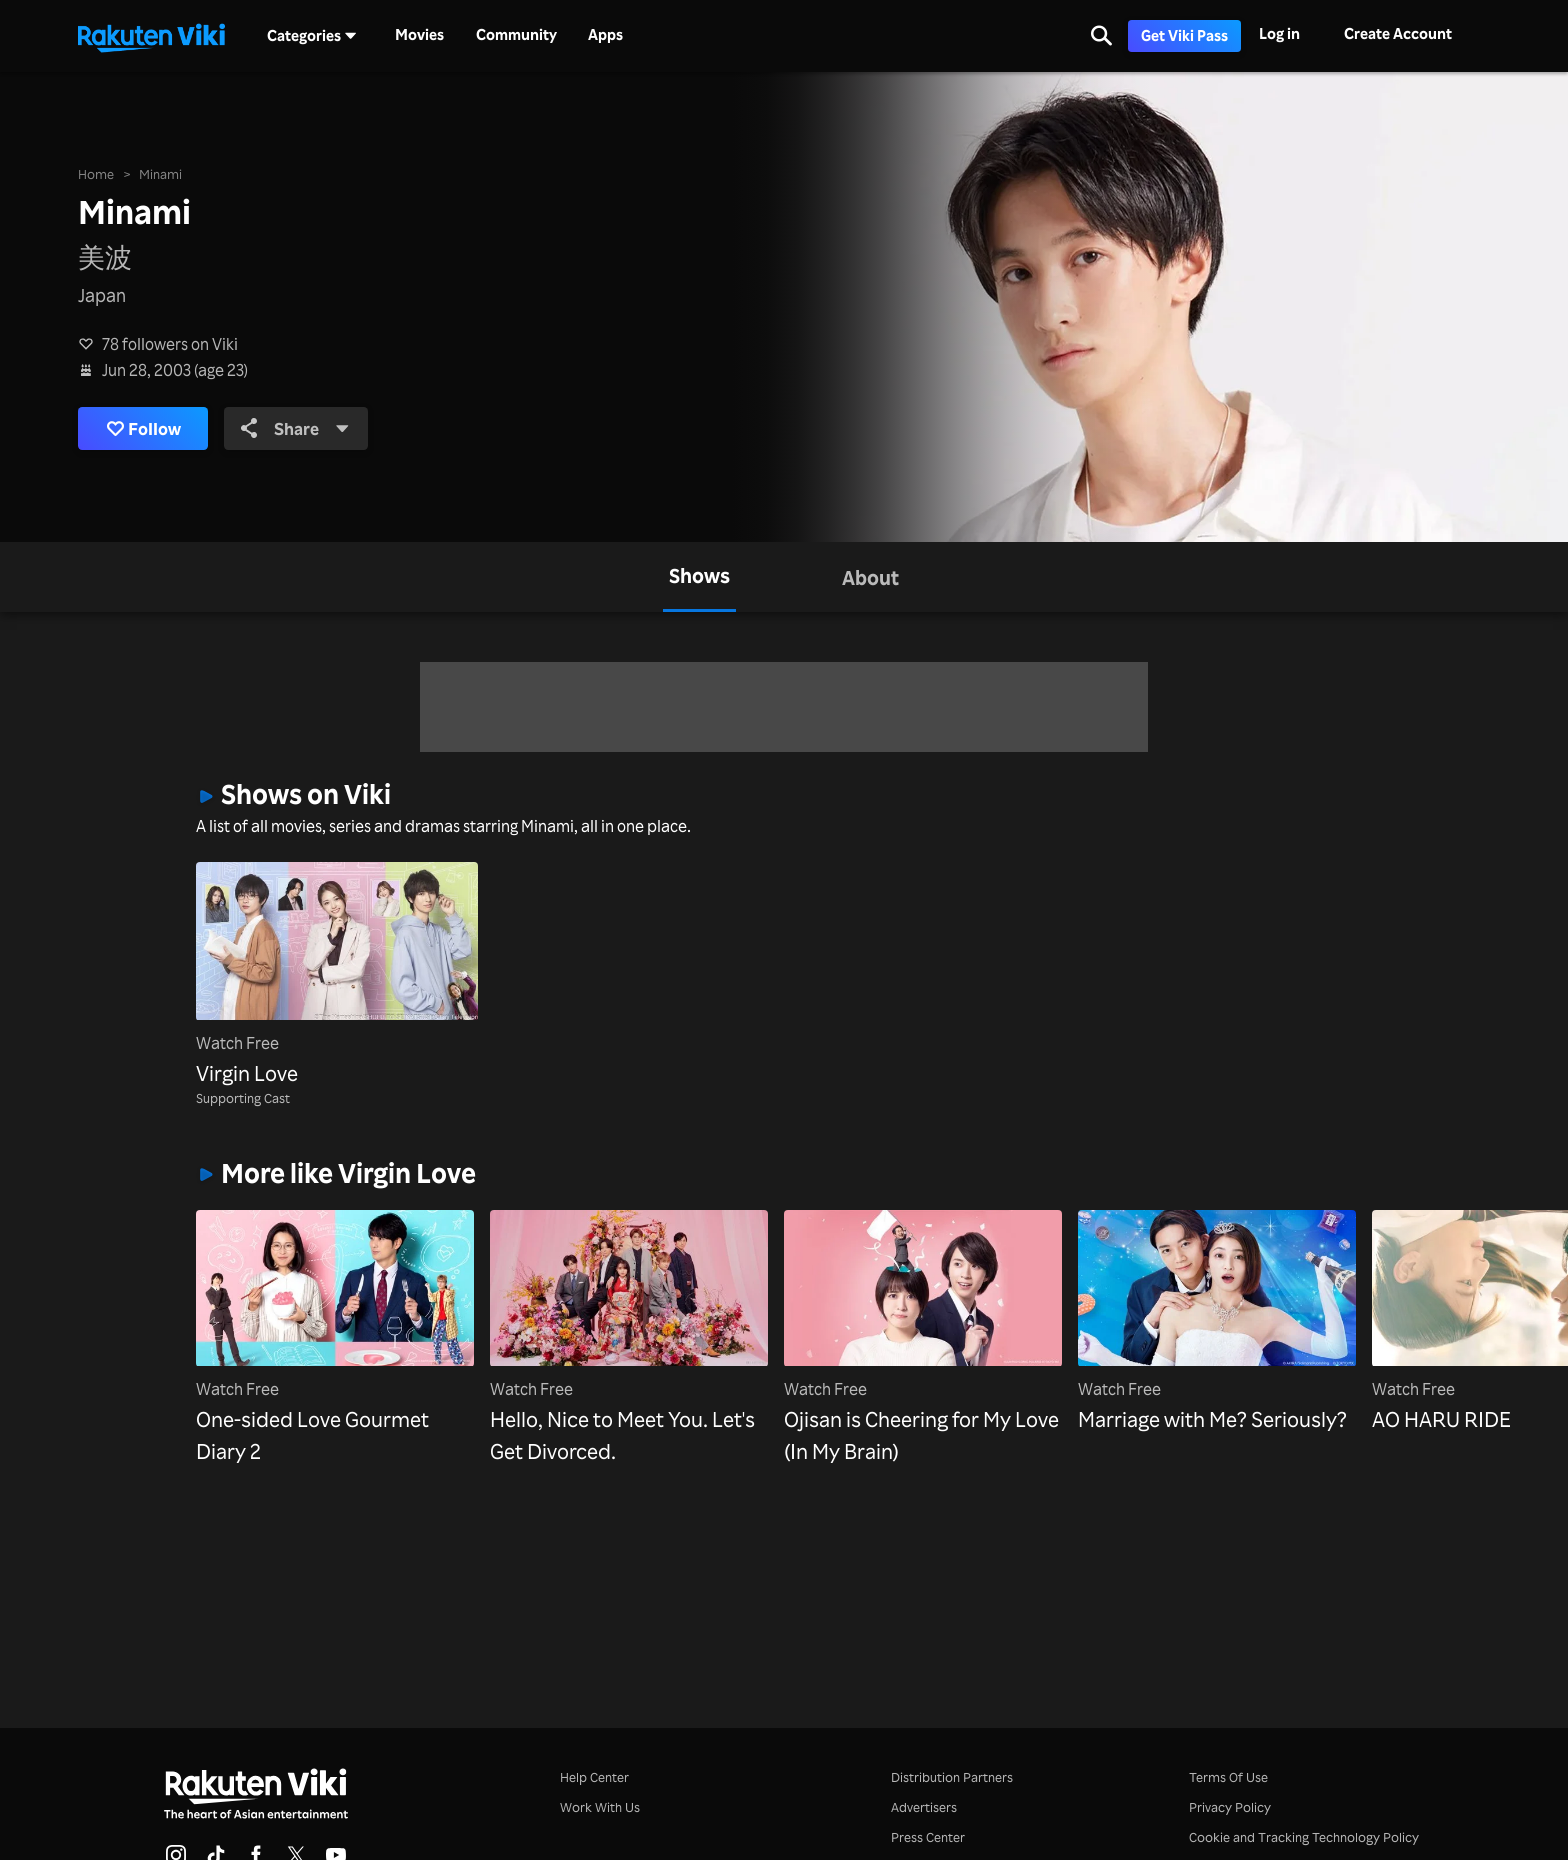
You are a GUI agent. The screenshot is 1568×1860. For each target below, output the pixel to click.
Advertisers (924, 1806)
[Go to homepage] (151, 36)
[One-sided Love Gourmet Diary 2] (335, 1338)
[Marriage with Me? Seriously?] (1217, 1322)
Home (96, 172)
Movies (419, 35)
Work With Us (600, 1806)
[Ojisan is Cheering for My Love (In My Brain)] (923, 1338)
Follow (148, 428)
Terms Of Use (1228, 1776)
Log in (1279, 33)
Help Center (594, 1776)
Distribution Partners (952, 1776)
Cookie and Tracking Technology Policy (1304, 1836)
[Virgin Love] (337, 975)
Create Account (1398, 33)
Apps (605, 35)
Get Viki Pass (1184, 35)
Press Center (928, 1836)
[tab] (699, 577)
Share (306, 428)
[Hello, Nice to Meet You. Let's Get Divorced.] (629, 1338)
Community (516, 35)
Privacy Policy (1230, 1806)
